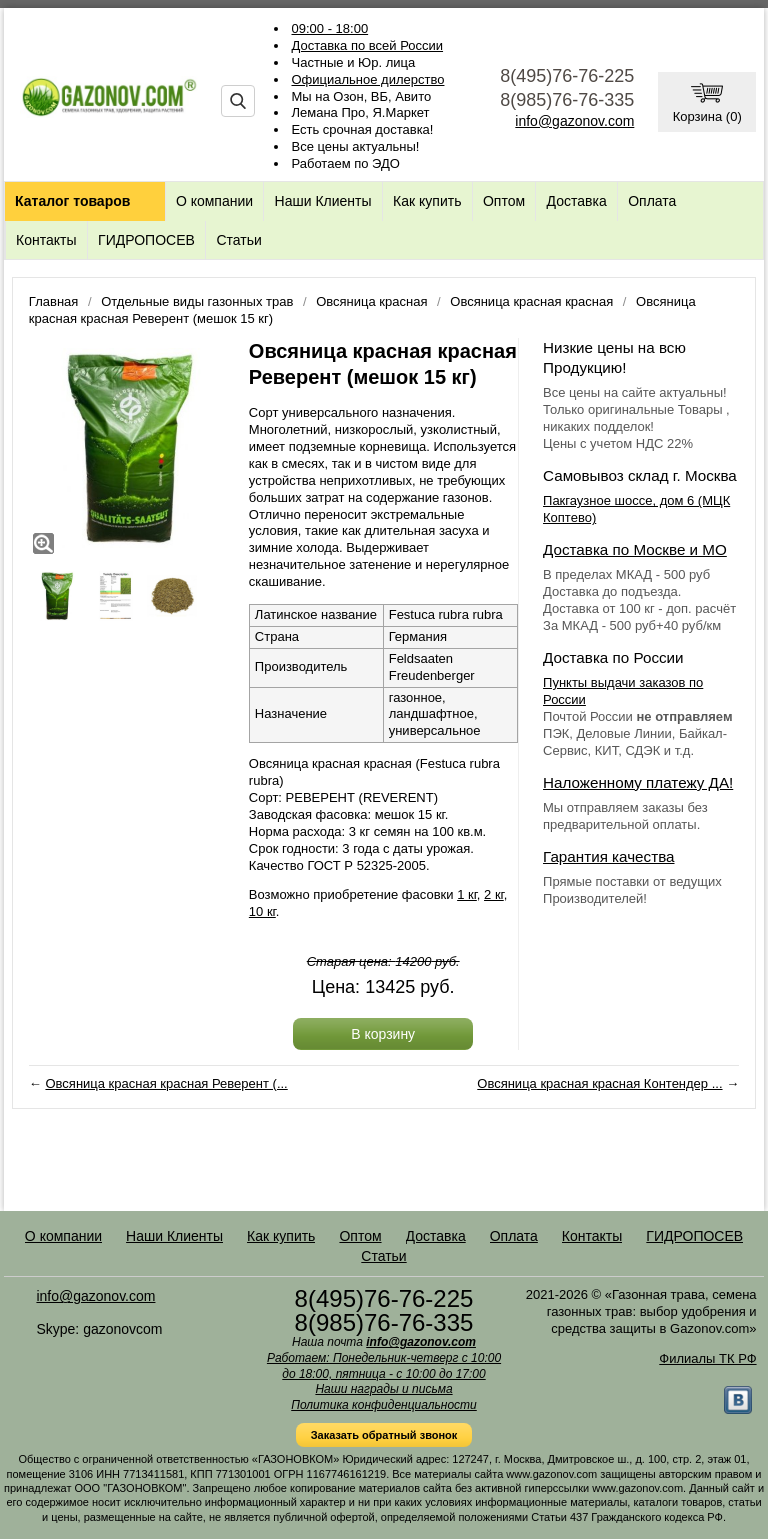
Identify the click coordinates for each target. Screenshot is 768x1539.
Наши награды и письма (383, 1389)
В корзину (383, 1034)
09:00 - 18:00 (330, 28)
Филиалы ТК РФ (707, 1358)
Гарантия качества (608, 856)
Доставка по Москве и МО (635, 549)
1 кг (467, 894)
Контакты (46, 240)
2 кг (494, 894)
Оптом (504, 201)
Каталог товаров (72, 201)
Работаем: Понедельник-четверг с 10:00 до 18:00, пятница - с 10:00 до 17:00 (384, 1366)
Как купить (427, 201)
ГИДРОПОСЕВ (146, 240)
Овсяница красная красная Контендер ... (599, 1083)
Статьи (238, 240)
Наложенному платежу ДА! (638, 782)
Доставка (577, 201)
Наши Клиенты (323, 201)
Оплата (652, 201)
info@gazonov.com (574, 121)
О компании (214, 201)
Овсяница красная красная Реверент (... (166, 1083)
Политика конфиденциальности (384, 1405)
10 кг (262, 911)
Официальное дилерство (368, 79)
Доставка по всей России (368, 45)
